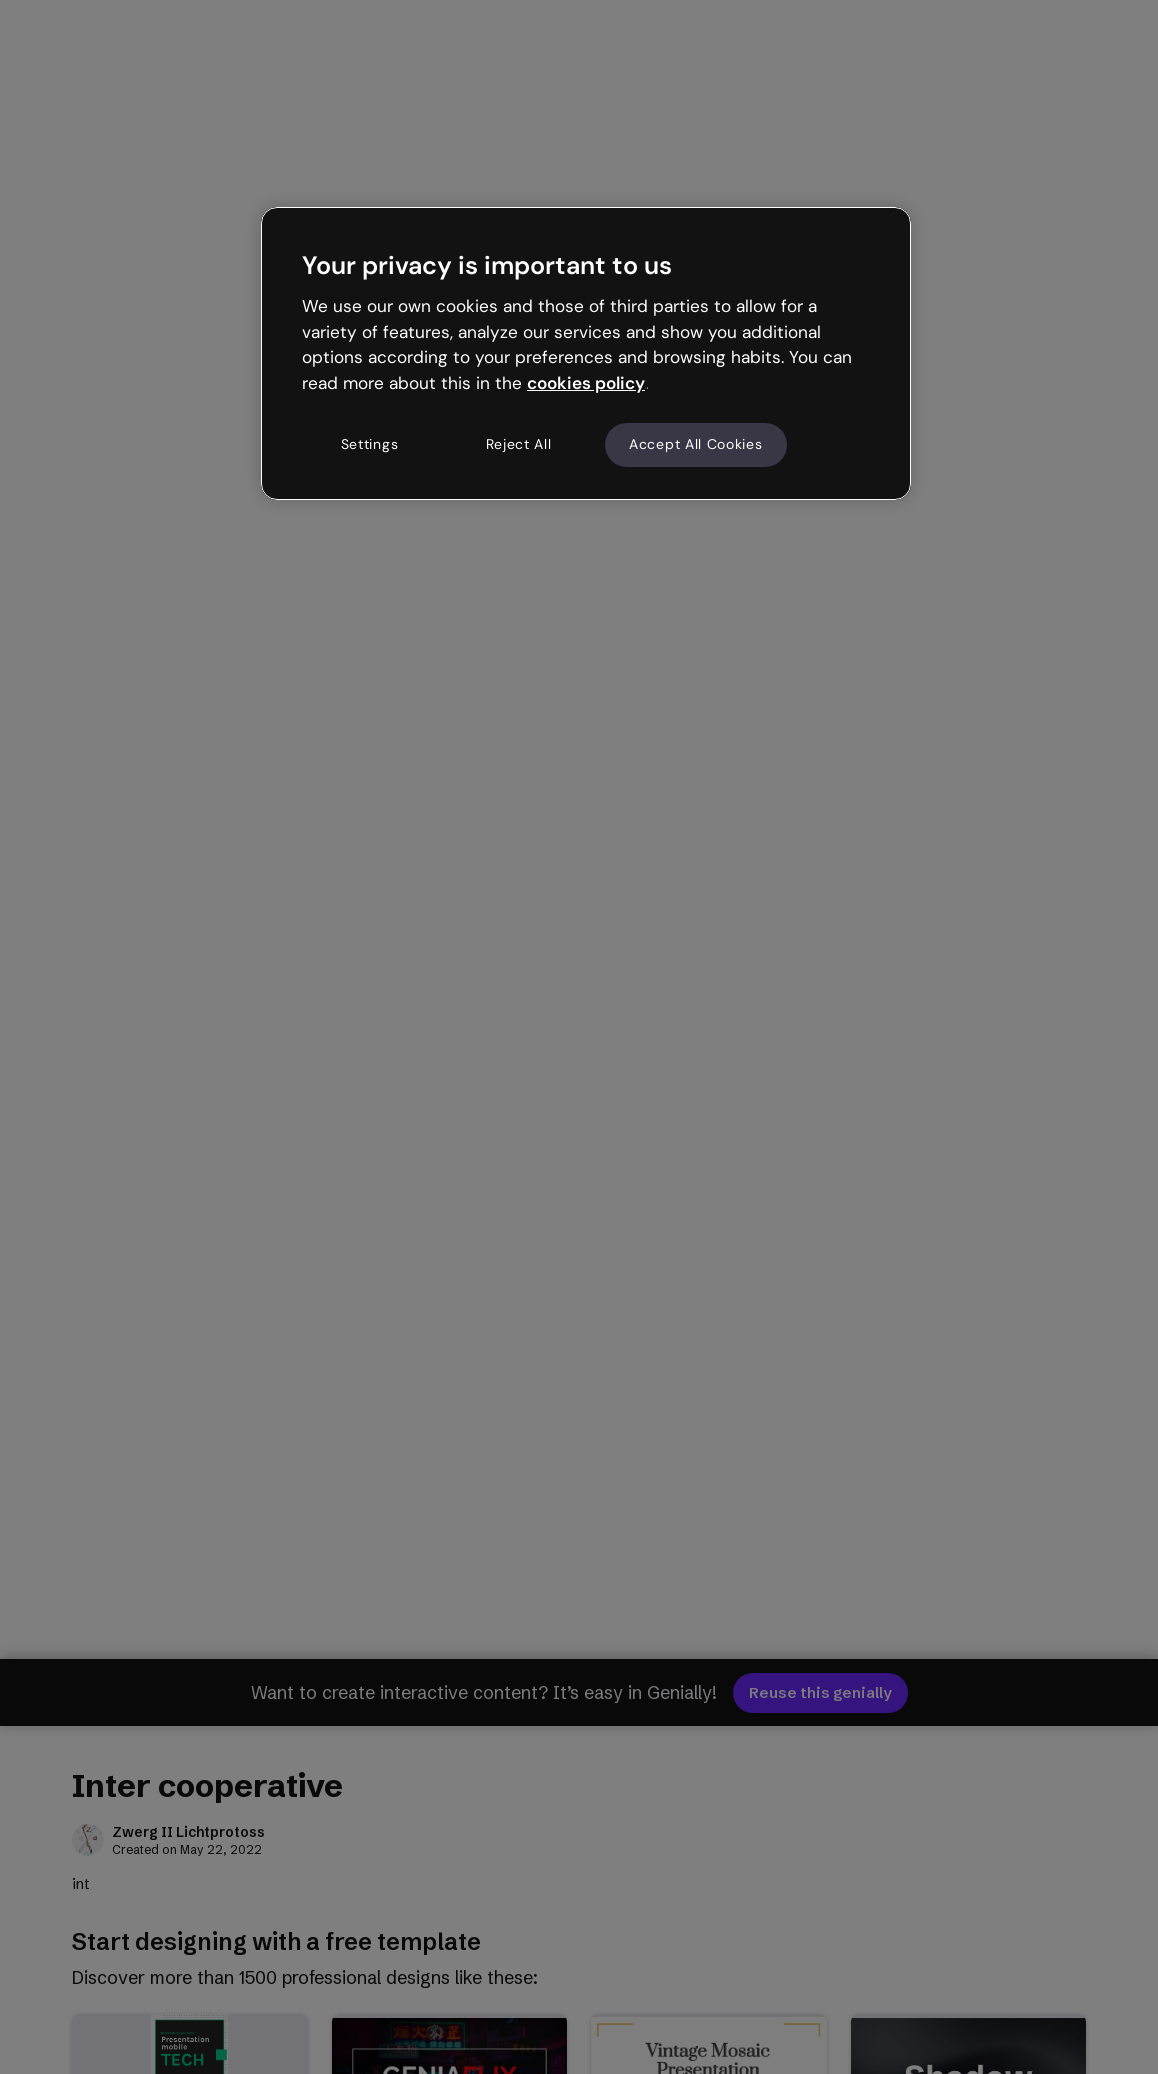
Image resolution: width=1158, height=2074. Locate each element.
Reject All (519, 444)
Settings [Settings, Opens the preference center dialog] (370, 444)
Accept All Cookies (696, 444)
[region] (586, 353)
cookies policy (586, 383)
